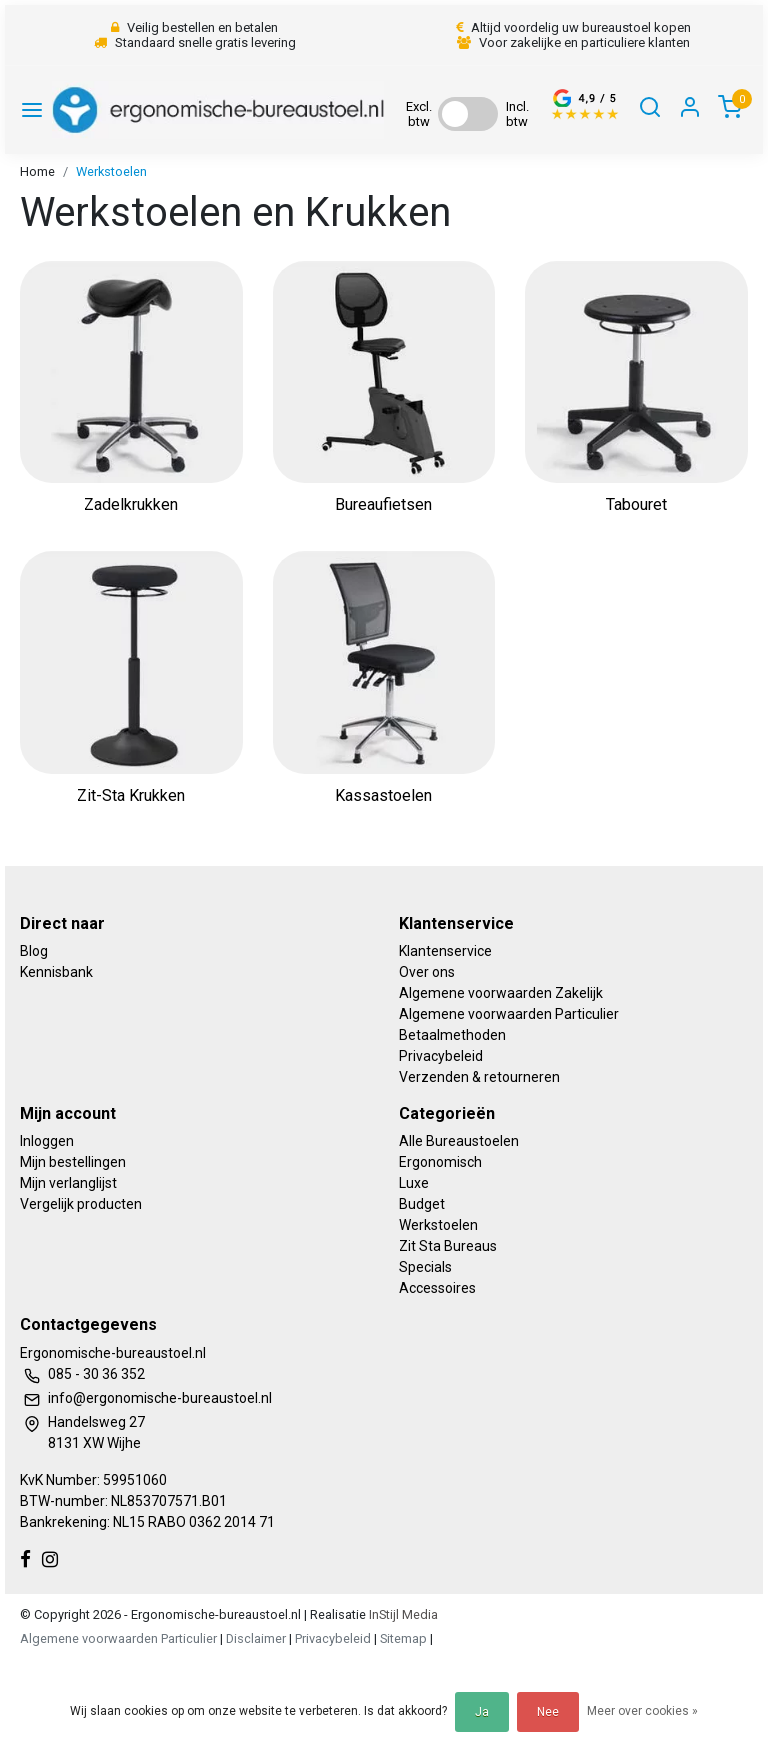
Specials (425, 1267)
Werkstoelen (111, 171)
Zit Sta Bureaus (448, 1246)
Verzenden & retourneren (479, 1077)
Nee (548, 1712)
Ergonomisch (440, 1162)
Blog (34, 951)
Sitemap (403, 1638)
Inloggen (47, 1141)
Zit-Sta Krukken (131, 795)
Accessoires (437, 1288)
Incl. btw (517, 114)
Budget (422, 1204)
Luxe (414, 1183)
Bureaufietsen (383, 504)
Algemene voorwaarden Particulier (509, 1014)
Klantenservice (445, 951)
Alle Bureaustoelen (459, 1141)
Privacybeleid (441, 1056)
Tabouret (636, 504)
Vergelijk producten (81, 1204)
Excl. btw (419, 114)
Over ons (427, 972)
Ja (482, 1712)
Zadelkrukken (131, 504)
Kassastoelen (383, 795)
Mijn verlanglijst (68, 1183)
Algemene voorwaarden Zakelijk (501, 993)
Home (37, 171)
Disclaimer (256, 1638)
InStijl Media (402, 1614)
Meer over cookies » (642, 1711)
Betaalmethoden (452, 1035)
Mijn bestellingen (73, 1162)
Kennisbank (56, 972)
